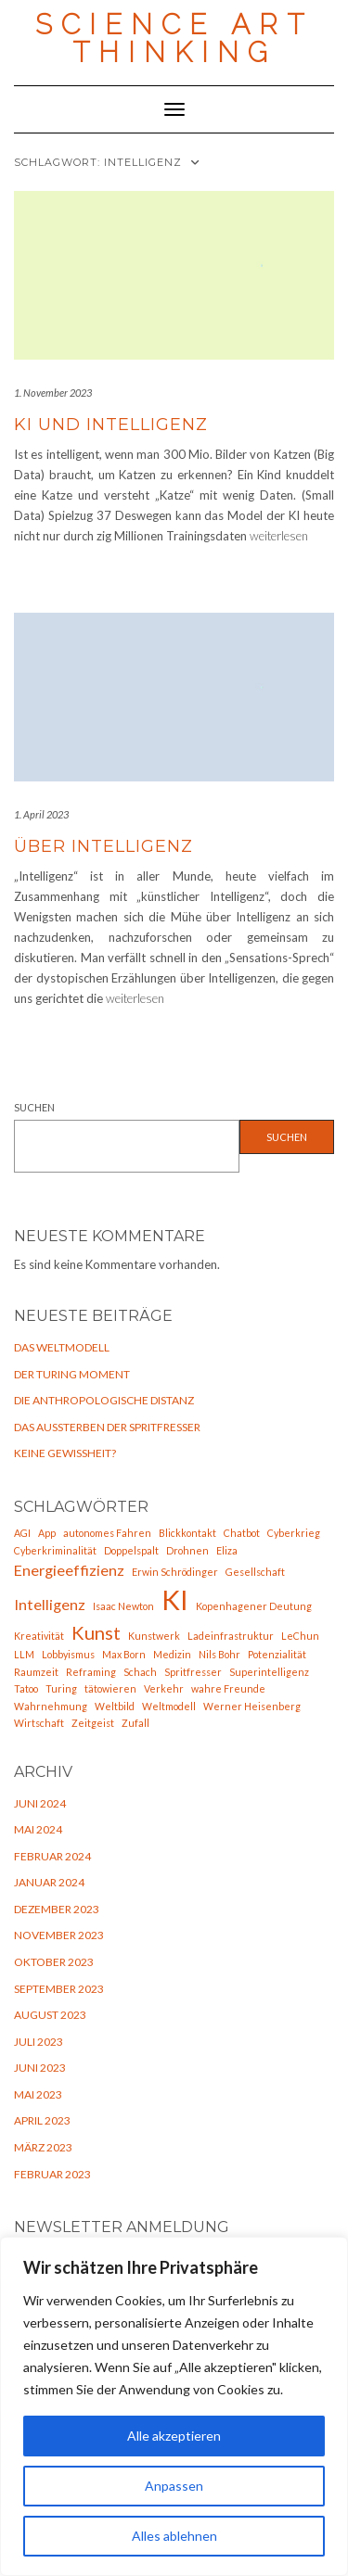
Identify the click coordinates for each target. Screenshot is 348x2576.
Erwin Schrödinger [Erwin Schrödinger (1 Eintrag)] (175, 1572)
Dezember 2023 (56, 1909)
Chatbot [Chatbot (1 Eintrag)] (242, 1533)
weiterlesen (279, 535)
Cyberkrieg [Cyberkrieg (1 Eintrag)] (293, 1533)
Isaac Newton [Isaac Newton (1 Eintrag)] (123, 1606)
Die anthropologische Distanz (104, 1400)
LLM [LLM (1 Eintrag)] (24, 1654)
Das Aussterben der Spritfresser (107, 1427)
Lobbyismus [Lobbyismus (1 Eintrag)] (68, 1654)
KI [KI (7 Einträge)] (174, 1599)
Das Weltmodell (62, 1347)
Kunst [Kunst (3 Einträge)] (96, 1632)
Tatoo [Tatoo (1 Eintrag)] (26, 1688)
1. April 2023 (41, 814)
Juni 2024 (40, 1803)
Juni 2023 (40, 2068)
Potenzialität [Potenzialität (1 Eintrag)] (277, 1654)
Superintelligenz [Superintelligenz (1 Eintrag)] (269, 1672)
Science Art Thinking (174, 38)
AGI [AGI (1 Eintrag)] (22, 1533)
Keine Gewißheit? (65, 1453)
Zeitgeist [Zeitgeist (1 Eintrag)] (92, 1723)
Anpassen (174, 2486)
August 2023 (50, 2015)
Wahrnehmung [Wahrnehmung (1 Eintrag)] (50, 1706)
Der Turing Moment (72, 1374)
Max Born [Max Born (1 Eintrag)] (124, 1654)
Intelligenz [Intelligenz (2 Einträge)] (49, 1604)
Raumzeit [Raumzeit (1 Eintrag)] (36, 1672)
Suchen (34, 1107)
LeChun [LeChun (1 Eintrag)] (300, 1636)
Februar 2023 (52, 2174)
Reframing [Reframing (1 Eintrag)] (91, 1672)
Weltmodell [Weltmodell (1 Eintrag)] (169, 1706)
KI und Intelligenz (111, 424)
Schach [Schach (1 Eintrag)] (140, 1672)
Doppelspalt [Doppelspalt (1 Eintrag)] (131, 1550)
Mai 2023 (38, 2094)
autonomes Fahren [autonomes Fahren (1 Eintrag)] (107, 1533)
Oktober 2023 (54, 1962)
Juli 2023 (38, 2042)
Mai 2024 (38, 1829)
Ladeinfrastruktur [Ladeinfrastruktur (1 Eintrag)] (230, 1636)
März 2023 (43, 2147)
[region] (174, 2406)
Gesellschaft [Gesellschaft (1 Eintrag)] (255, 1572)
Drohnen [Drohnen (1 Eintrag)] (187, 1550)
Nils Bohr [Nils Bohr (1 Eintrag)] (219, 1654)
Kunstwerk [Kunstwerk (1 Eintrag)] (154, 1636)
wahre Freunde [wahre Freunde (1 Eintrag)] (228, 1688)
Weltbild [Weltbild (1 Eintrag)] (115, 1706)
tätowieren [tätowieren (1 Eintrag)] (110, 1688)
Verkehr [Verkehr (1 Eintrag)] (164, 1688)
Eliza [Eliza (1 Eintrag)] (227, 1550)
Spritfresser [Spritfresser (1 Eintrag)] (193, 1672)
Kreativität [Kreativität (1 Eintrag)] (39, 1636)
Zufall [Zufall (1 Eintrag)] (135, 1723)
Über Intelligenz (103, 846)
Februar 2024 (52, 1856)
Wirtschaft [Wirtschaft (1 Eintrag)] (39, 1723)
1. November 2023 (53, 393)
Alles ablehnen (174, 2536)
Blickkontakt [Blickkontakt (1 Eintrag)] (187, 1533)
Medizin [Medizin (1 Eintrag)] (172, 1654)
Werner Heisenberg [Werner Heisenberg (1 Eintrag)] (252, 1706)
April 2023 (42, 2120)
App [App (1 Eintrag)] (47, 1533)
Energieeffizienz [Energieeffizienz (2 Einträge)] (69, 1570)
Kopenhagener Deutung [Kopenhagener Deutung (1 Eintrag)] (254, 1606)
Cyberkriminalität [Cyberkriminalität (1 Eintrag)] (55, 1550)
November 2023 (59, 1935)
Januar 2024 (49, 1882)
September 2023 (59, 1989)
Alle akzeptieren (174, 2435)
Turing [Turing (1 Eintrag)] (61, 1688)
